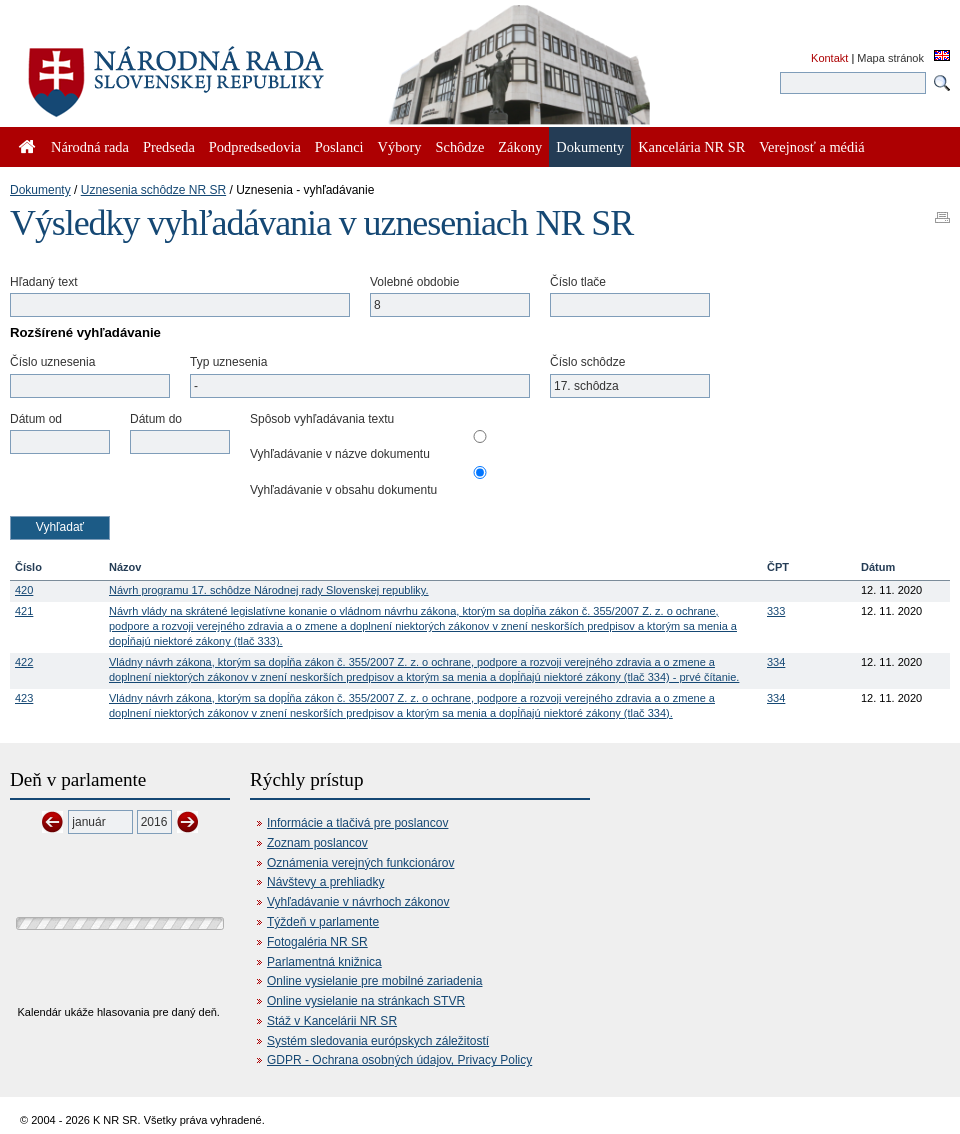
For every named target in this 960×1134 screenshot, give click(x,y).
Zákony (520, 147)
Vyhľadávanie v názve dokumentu (340, 454)
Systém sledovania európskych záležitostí (378, 1041)
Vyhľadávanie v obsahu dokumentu (343, 490)
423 (24, 698)
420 (24, 590)
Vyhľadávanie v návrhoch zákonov (358, 902)
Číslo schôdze (587, 362)
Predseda (169, 147)
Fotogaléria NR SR (317, 942)
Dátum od (36, 419)
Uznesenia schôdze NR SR (153, 190)
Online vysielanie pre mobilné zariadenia (374, 981)
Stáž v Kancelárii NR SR (332, 1021)
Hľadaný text (44, 282)
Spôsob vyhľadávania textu (322, 419)
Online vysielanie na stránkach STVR (366, 1001)
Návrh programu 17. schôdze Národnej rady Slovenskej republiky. (269, 590)
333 (776, 611)
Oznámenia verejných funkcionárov (360, 863)
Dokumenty (40, 190)
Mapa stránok (890, 58)
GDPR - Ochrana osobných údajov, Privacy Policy (399, 1060)
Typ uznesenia (228, 362)
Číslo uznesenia (52, 362)
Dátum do (156, 419)
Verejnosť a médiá (811, 147)
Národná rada (90, 147)
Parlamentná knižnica (324, 962)
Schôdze (460, 147)
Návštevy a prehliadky (325, 882)
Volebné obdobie (414, 282)
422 (24, 662)
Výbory (400, 147)
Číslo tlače (578, 282)
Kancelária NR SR (691, 147)
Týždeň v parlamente (323, 922)
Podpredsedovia (255, 147)
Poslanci (339, 147)
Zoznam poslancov (317, 843)
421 (24, 611)
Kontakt (829, 58)
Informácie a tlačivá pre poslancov (357, 823)
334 (776, 662)
